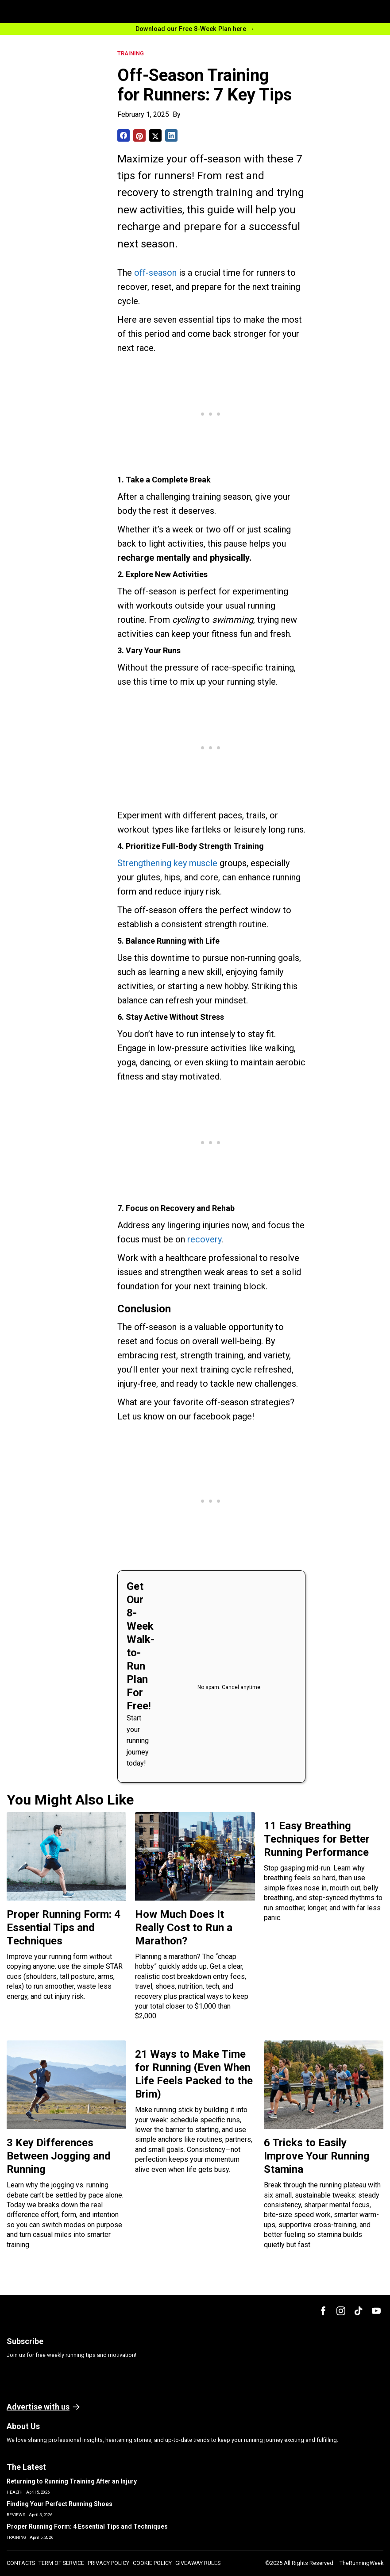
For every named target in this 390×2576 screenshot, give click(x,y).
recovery (204, 1239)
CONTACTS (21, 2563)
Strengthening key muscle (167, 863)
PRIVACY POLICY (108, 2563)
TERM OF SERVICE (61, 2563)
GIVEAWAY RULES (197, 2563)
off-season (155, 272)
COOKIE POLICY (152, 2563)
